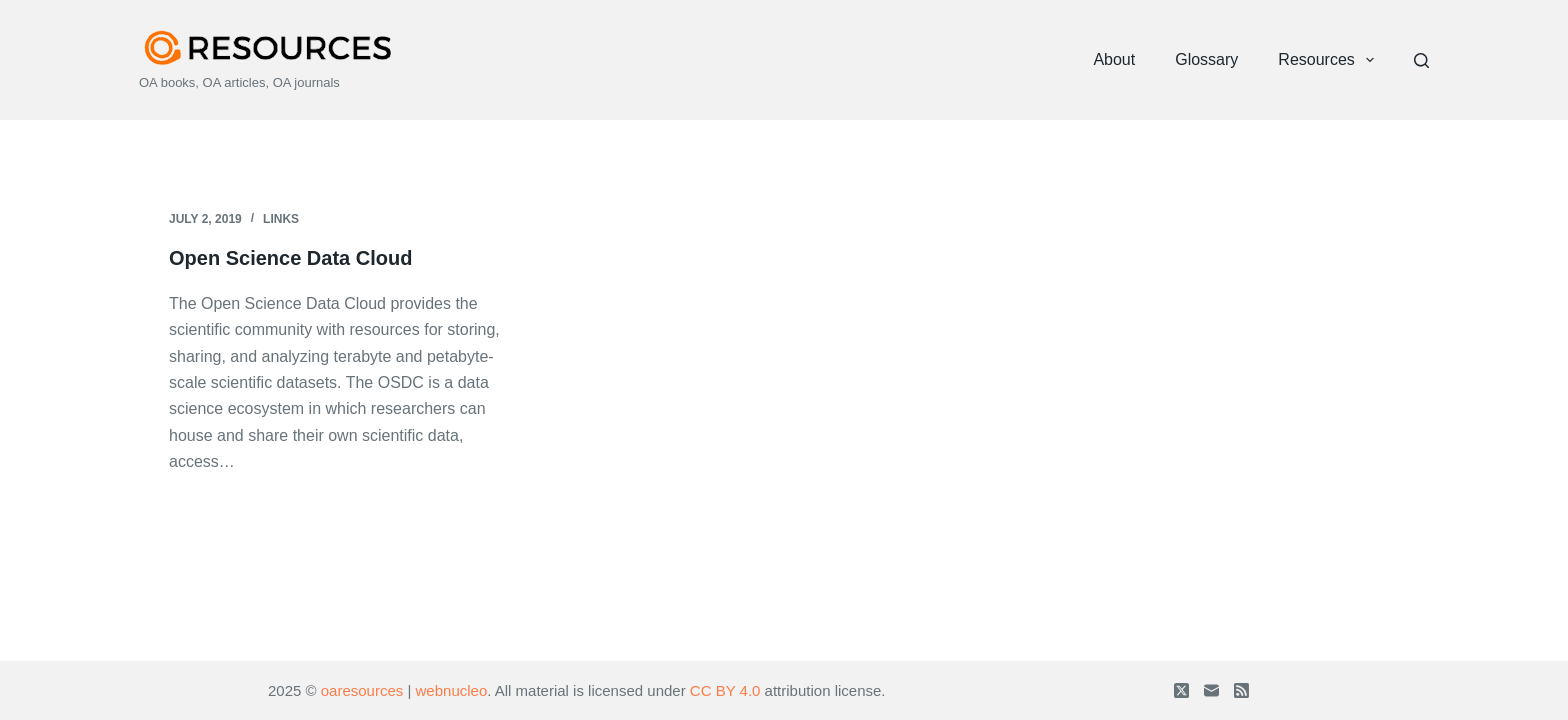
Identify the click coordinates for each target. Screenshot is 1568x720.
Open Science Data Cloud (290, 258)
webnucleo (452, 690)
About (1114, 59)
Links (281, 219)
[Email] (1211, 690)
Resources (1330, 60)
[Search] (1421, 60)
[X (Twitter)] (1181, 690)
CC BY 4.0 (725, 690)
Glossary (1206, 59)
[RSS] (1241, 690)
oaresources (362, 690)
